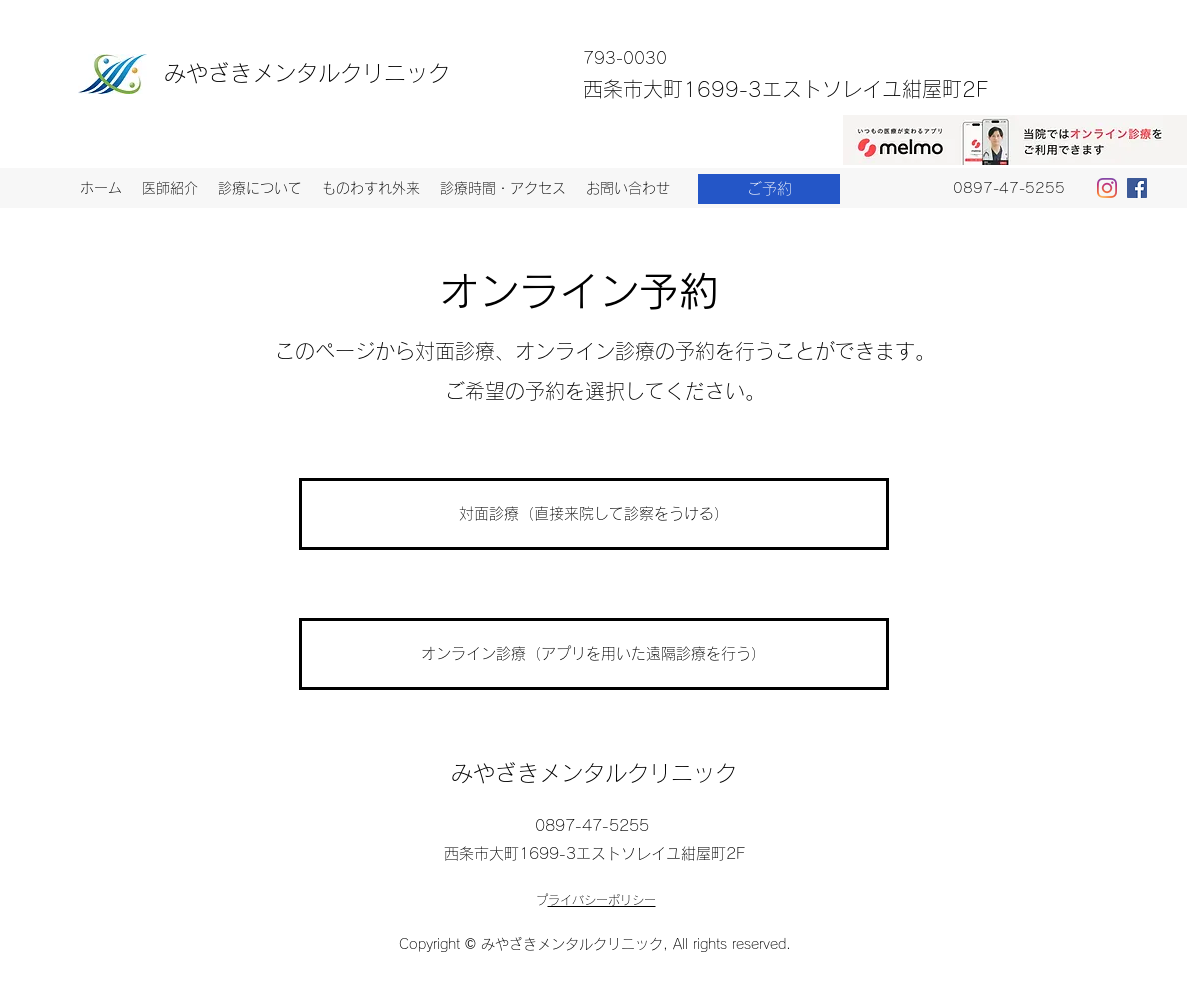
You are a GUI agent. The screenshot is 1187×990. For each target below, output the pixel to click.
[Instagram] (1107, 188)
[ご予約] (769, 189)
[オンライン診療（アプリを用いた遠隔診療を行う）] (594, 654)
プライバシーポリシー (602, 900)
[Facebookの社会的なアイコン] (1137, 188)
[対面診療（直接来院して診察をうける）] (594, 514)
